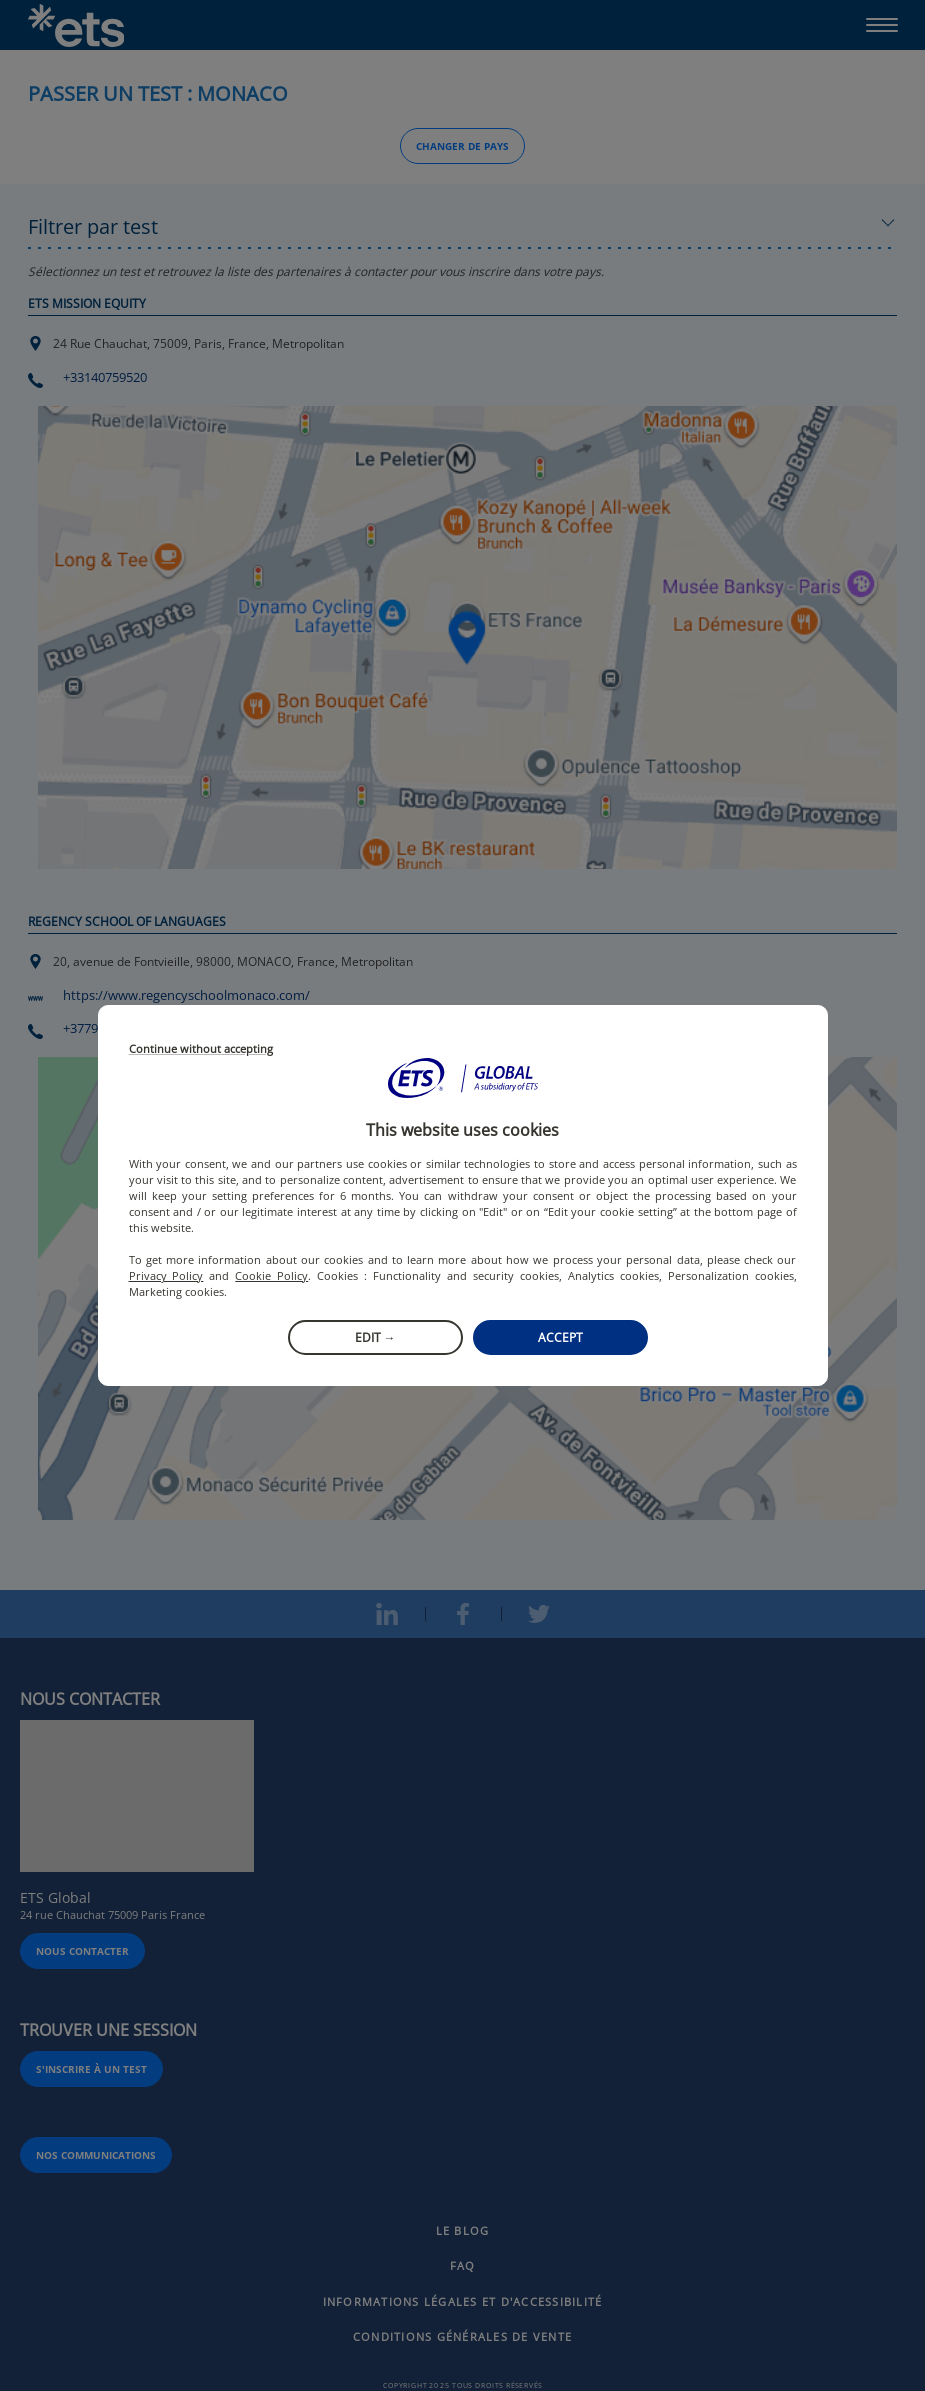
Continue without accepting (201, 1049)
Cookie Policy (271, 1275)
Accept (560, 1337)
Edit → (375, 1337)
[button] (463, 1078)
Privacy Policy (166, 1275)
